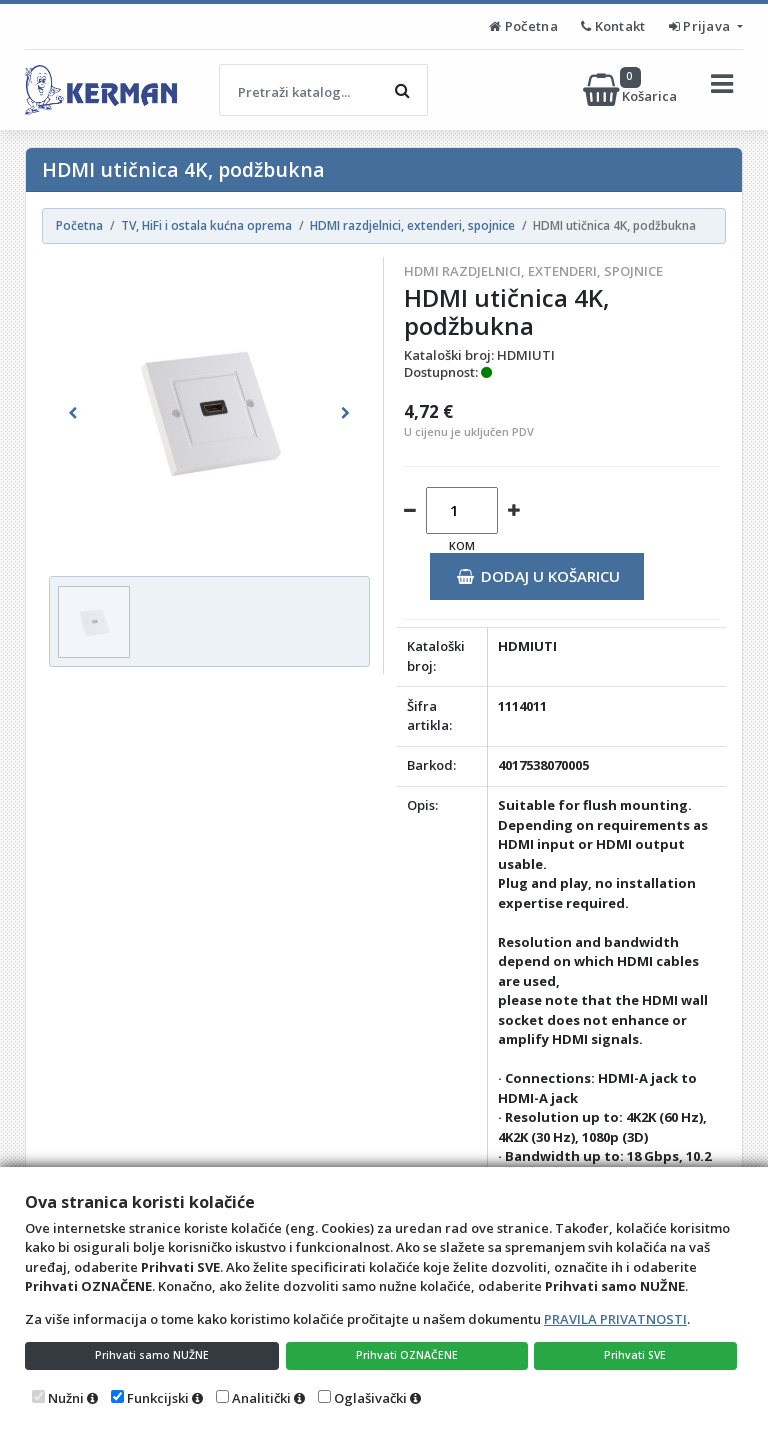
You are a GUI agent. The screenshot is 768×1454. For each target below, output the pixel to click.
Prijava (701, 26)
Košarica (631, 90)
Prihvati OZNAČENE (409, 1353)
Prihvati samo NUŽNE (153, 1353)
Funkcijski (158, 1398)
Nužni (66, 1398)
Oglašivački (370, 1398)
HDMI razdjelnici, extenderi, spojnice (533, 271)
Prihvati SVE (638, 1353)
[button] (73, 413)
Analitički (261, 1398)
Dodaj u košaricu (538, 576)
